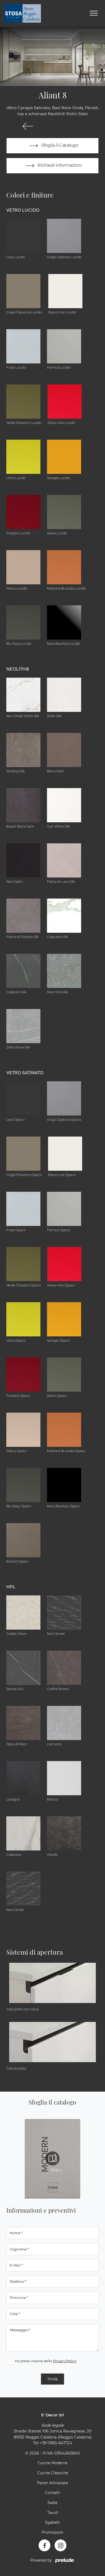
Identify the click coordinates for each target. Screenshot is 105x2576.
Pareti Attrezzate (52, 2483)
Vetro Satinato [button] (24, 1072)
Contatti (52, 2492)
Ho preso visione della (45, 2361)
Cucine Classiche (52, 2473)
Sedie (52, 2502)
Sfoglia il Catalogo (52, 145)
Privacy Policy (64, 2361)
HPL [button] (10, 1586)
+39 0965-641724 (56, 2442)
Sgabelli (52, 2522)
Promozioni (52, 2532)
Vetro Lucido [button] (22, 210)
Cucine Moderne (52, 2463)
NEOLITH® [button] (17, 669)
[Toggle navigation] (94, 13)
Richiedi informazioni (52, 165)
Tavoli (52, 2512)
